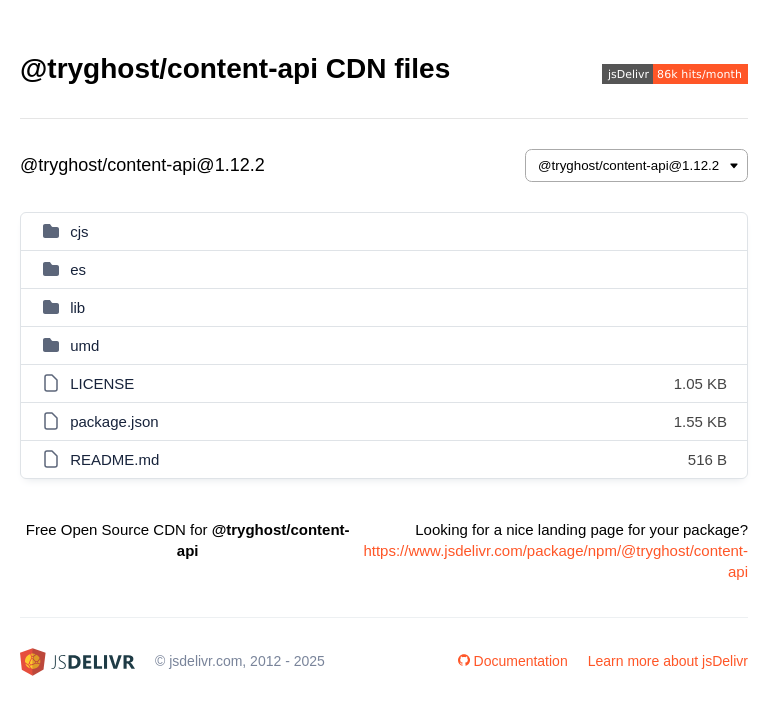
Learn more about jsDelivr (668, 661)
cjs (79, 231)
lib (77, 307)
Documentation (513, 661)
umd (84, 345)
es (78, 269)
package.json (114, 421)
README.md (114, 459)
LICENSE (102, 383)
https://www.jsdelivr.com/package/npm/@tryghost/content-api (555, 561)
